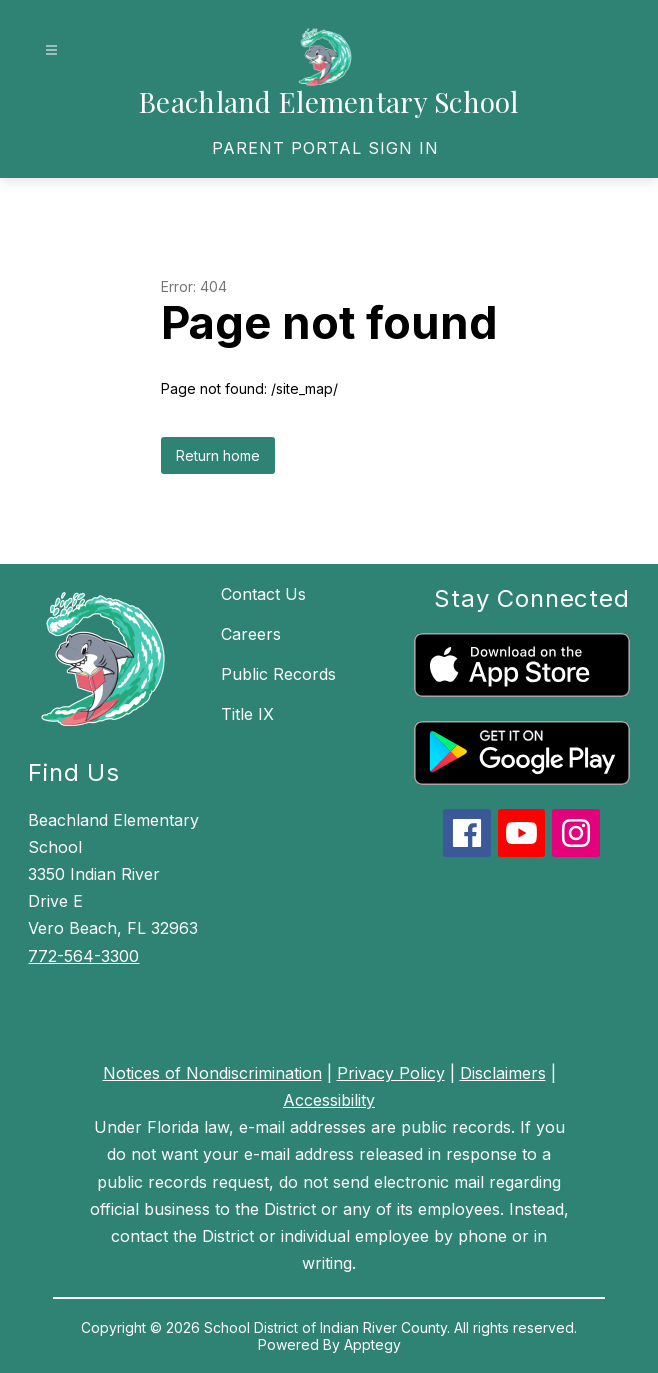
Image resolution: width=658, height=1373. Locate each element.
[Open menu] (51, 50)
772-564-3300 (83, 956)
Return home (218, 455)
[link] (325, 148)
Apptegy (372, 1344)
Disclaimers (503, 1073)
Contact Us (263, 594)
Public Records (278, 674)
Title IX (247, 714)
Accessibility (329, 1100)
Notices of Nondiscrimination (212, 1073)
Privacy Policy (391, 1073)
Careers (251, 634)
